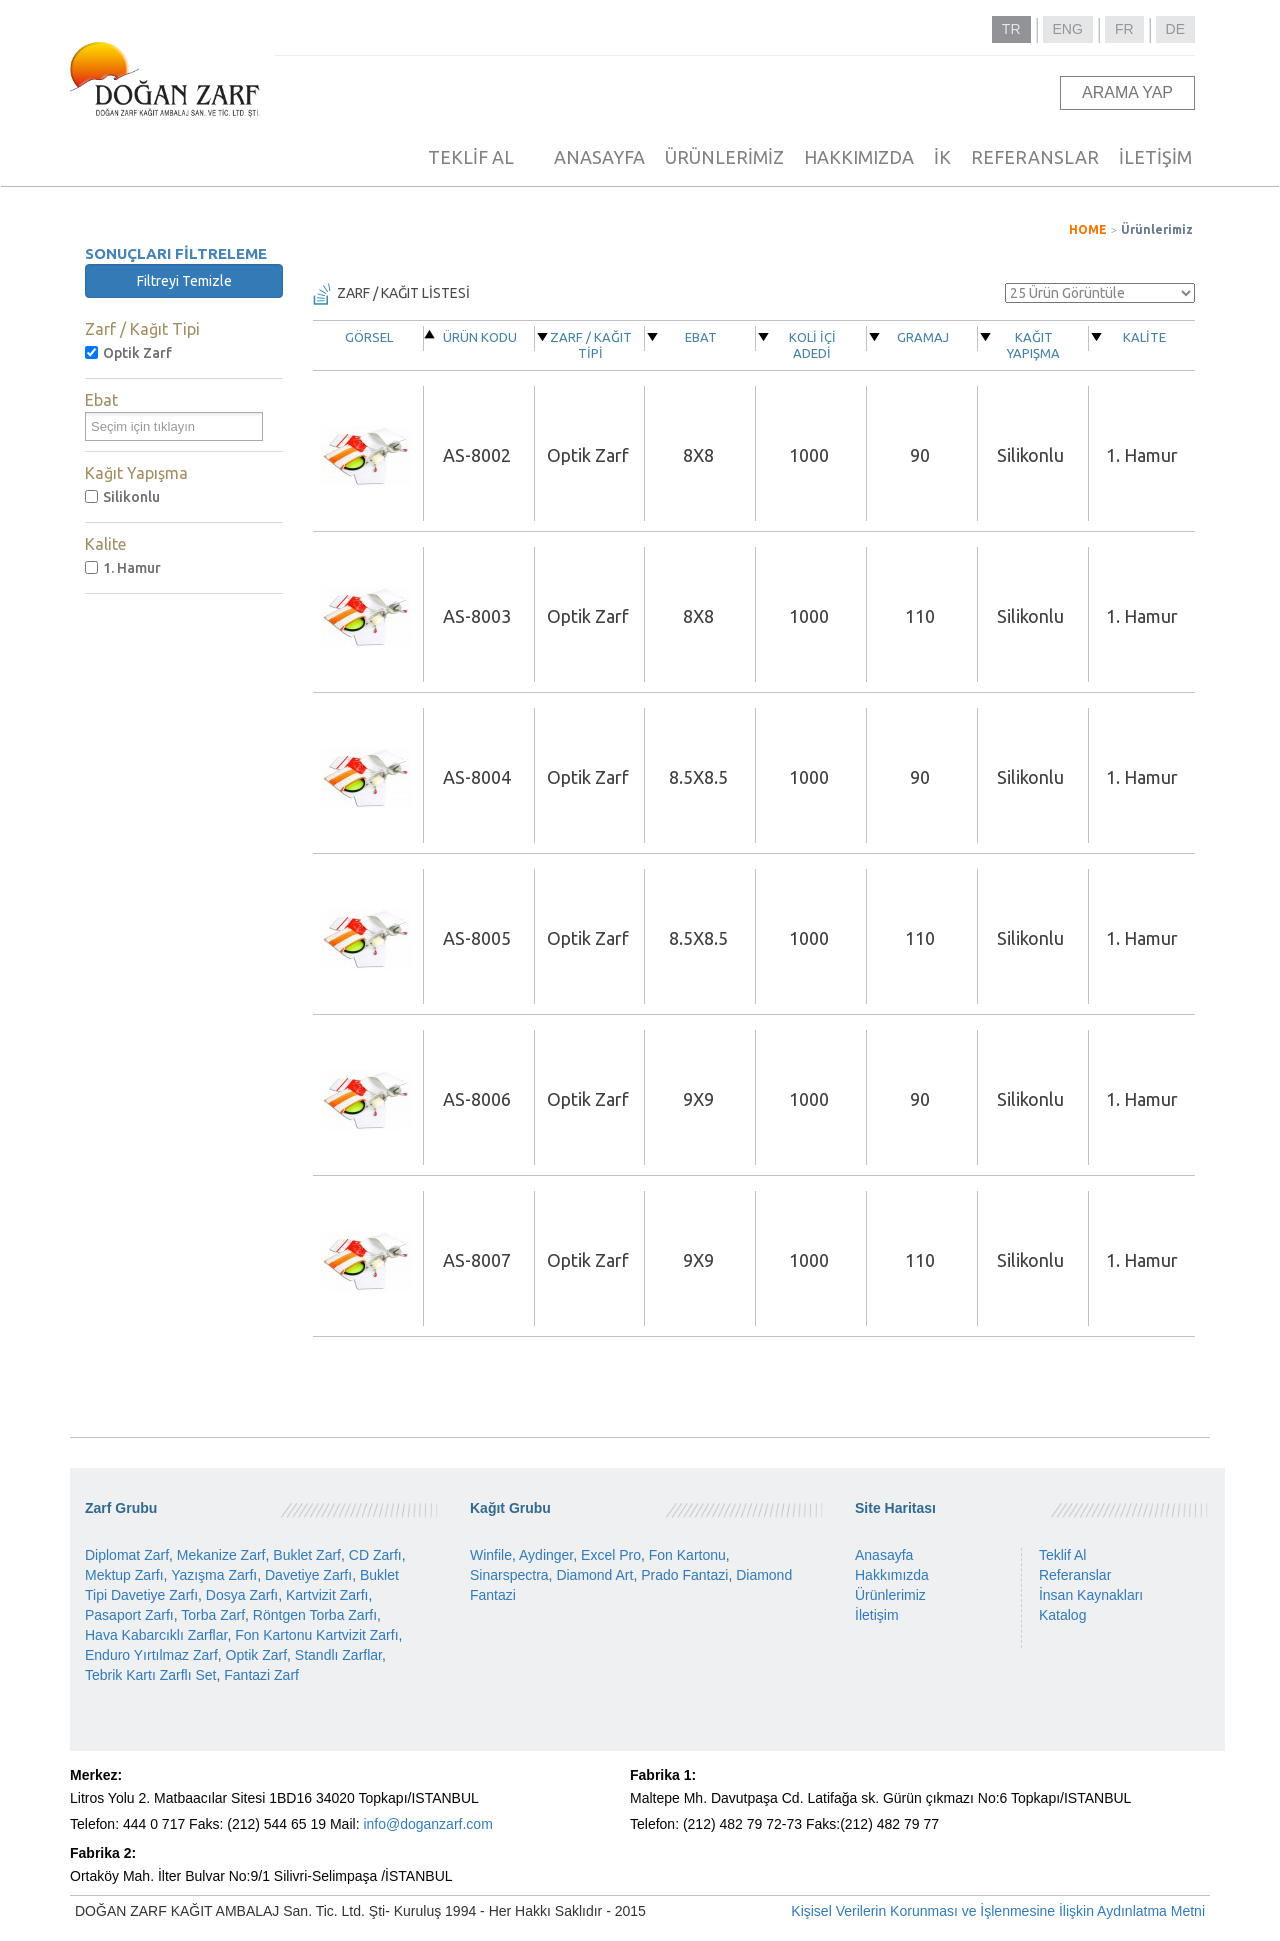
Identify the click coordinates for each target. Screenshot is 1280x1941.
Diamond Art (594, 1575)
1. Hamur (123, 568)
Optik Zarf (128, 353)
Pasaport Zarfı (129, 1615)
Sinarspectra (509, 1575)
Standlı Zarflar (338, 1655)
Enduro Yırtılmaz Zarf (151, 1655)
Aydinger (546, 1555)
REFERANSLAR (1035, 157)
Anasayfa (884, 1555)
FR (1124, 29)
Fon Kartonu (687, 1555)
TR (1011, 29)
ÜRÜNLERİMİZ (724, 157)
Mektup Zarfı (124, 1575)
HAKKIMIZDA (859, 157)
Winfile (491, 1555)
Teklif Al (1062, 1555)
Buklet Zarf (307, 1555)
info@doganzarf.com (427, 1824)
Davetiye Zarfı (308, 1575)
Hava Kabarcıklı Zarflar (156, 1635)
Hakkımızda (892, 1575)
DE (1175, 29)
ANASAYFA (599, 157)
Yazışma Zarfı (214, 1575)
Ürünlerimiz (1157, 229)
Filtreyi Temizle (184, 281)
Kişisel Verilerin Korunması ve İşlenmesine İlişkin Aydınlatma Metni (998, 1911)
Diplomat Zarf (127, 1555)
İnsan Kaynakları (1091, 1595)
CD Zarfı (375, 1555)
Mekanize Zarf (221, 1555)
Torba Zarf (213, 1615)
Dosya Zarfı (242, 1595)
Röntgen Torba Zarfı (315, 1615)
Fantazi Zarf (261, 1675)
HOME (1088, 229)
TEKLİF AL (471, 157)
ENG (1068, 29)
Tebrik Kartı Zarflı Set (150, 1675)
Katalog (1062, 1615)
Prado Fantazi (684, 1575)
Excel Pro (611, 1555)
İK (942, 157)
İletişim (877, 1615)
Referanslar (1075, 1575)
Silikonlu (122, 497)
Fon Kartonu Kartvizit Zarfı (316, 1635)
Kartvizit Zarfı (327, 1595)
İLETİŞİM (1155, 157)
